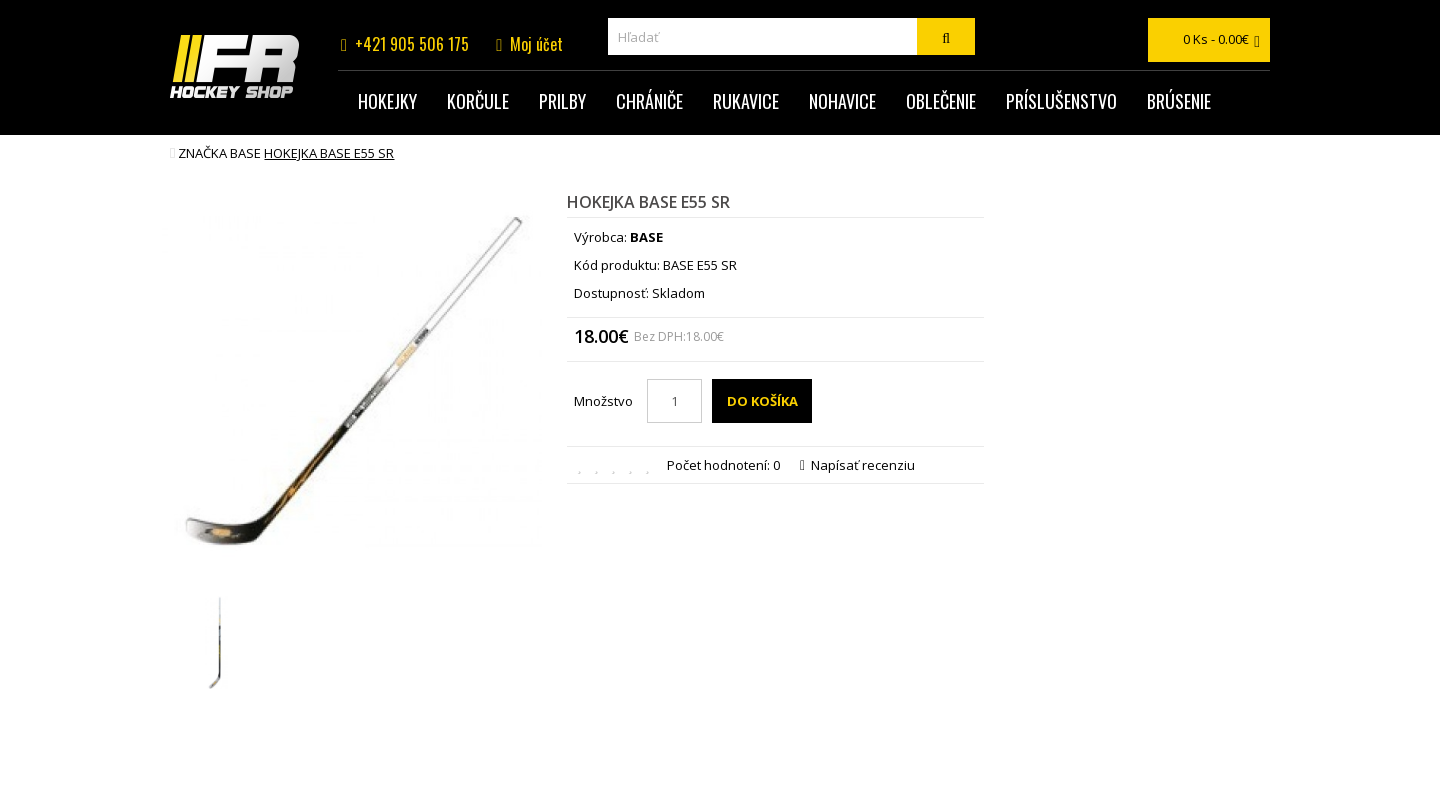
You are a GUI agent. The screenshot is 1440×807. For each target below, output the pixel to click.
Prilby (562, 101)
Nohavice (842, 101)
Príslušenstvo (1061, 101)
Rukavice (746, 101)
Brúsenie (1179, 101)
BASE (245, 153)
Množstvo (603, 401)
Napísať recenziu (857, 465)
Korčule (478, 101)
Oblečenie (941, 101)
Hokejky (387, 101)
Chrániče (649, 101)
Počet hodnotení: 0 (723, 465)
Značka (202, 153)
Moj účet (536, 44)
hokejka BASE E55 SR (329, 153)
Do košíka (762, 401)
